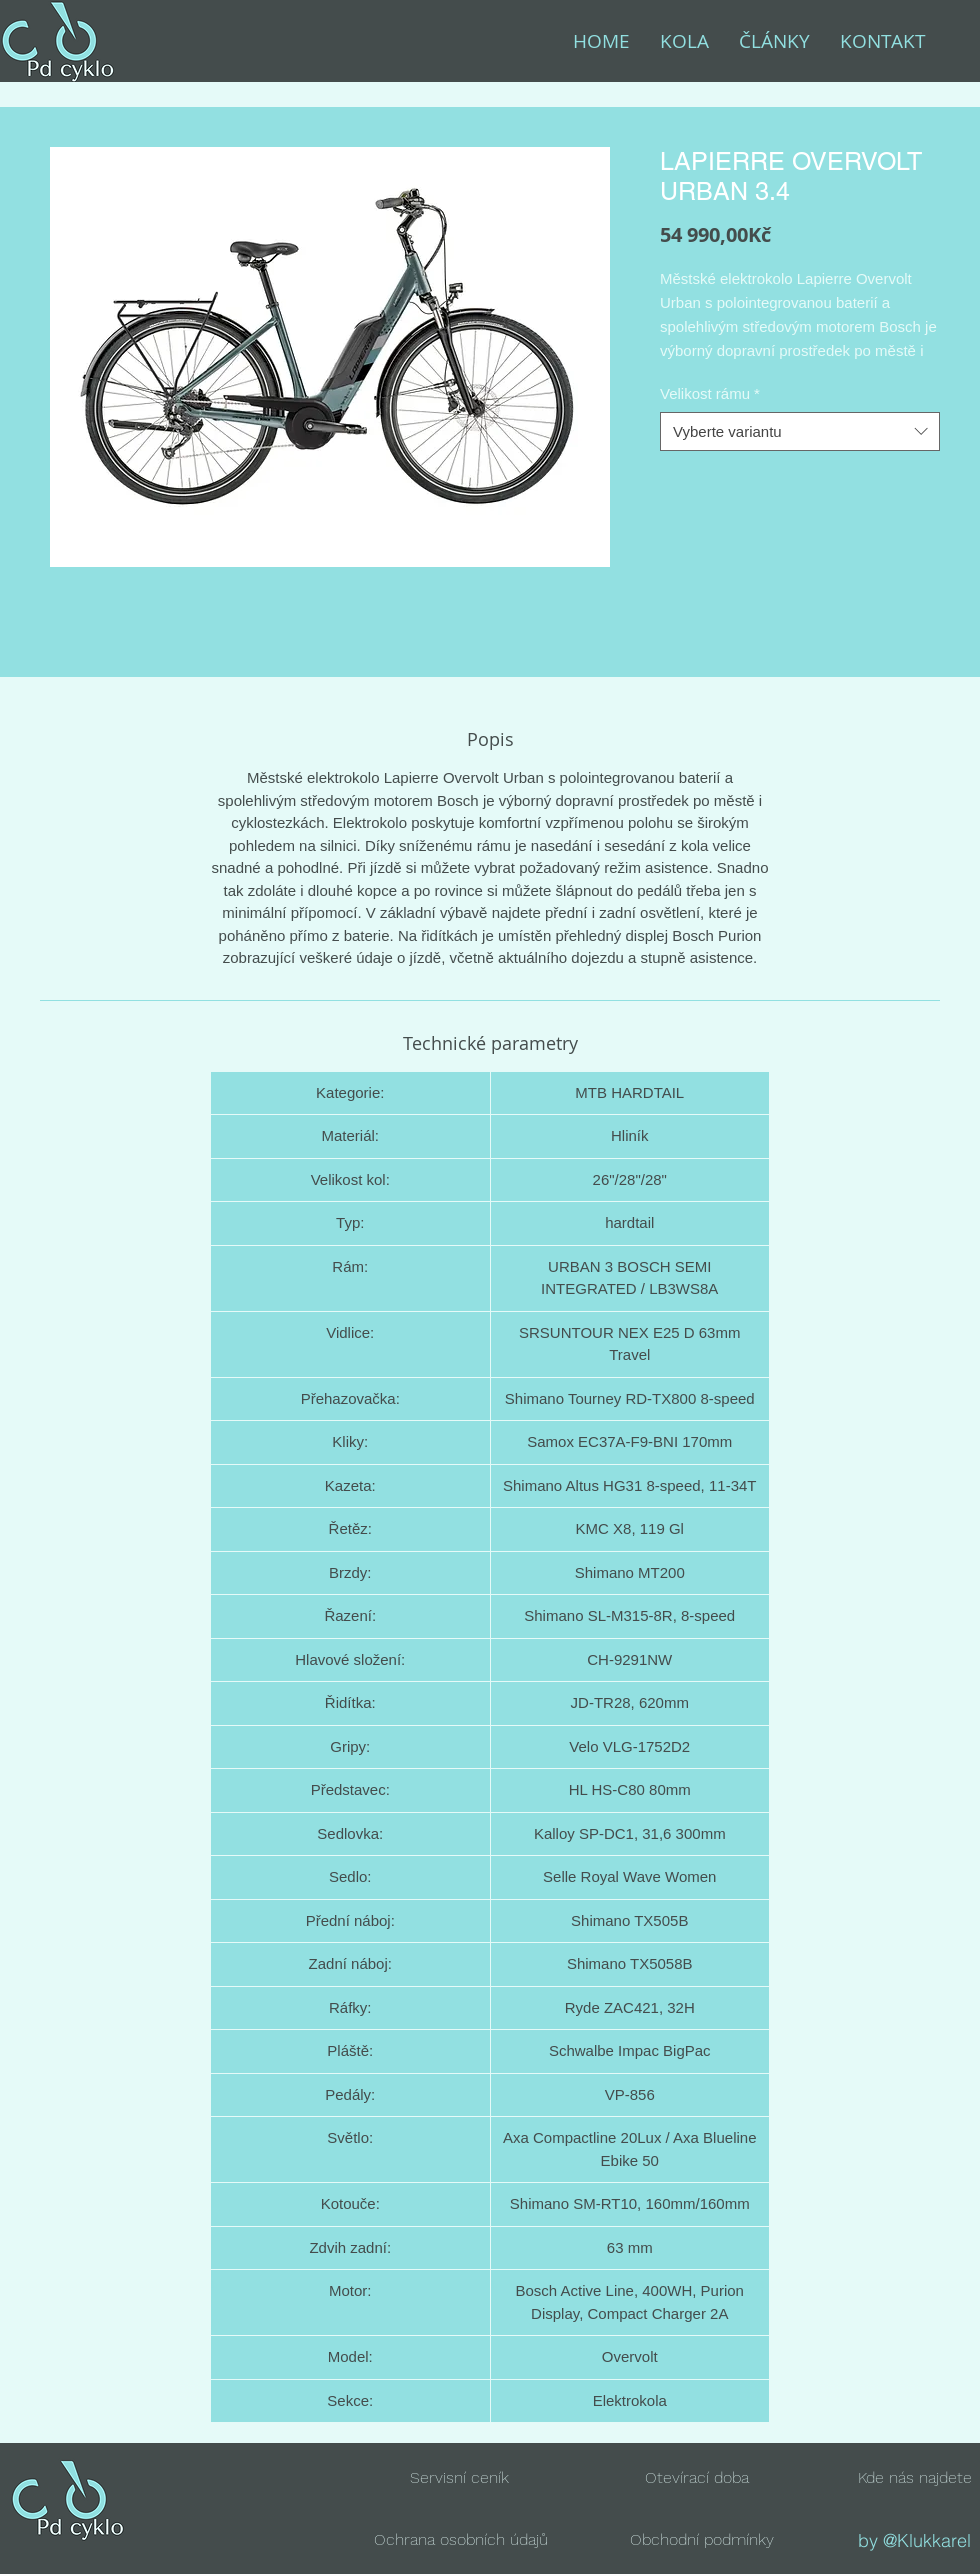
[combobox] (800, 431)
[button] (697, 2477)
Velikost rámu (710, 393)
